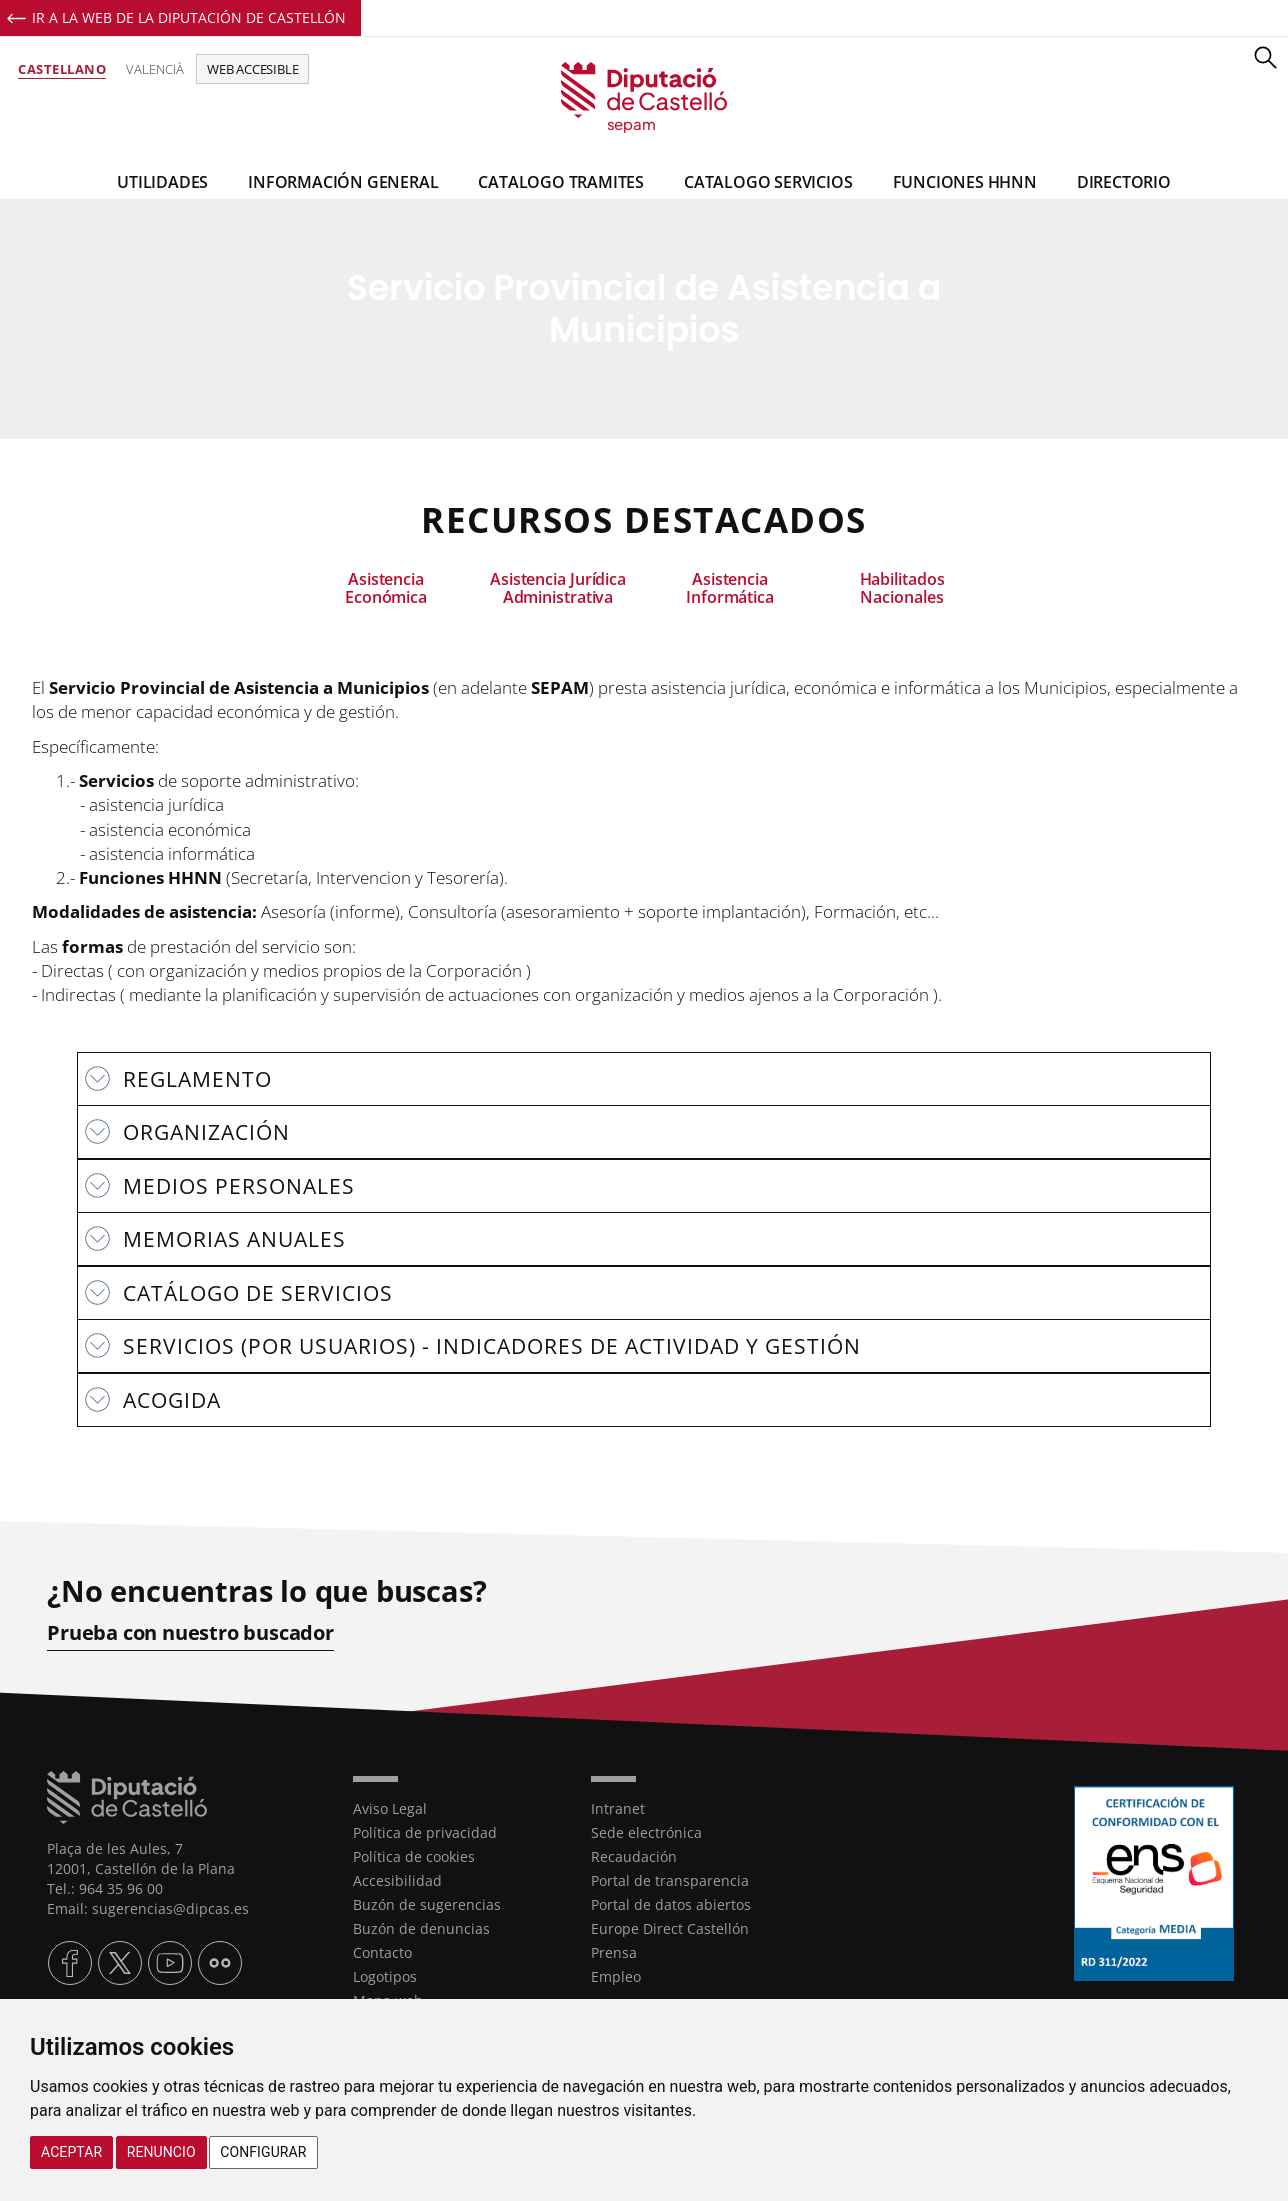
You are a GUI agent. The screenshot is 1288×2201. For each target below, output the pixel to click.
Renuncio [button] (161, 2152)
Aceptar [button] (71, 2152)
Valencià (155, 69)
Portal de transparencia (670, 1880)
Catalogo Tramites (561, 182)
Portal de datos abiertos (671, 1904)
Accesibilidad (397, 1880)
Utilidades (162, 182)
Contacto (382, 1952)
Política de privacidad (425, 1832)
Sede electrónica (646, 1832)
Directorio (1124, 182)
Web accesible (252, 69)
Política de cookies (414, 1856)
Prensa (614, 1952)
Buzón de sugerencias (427, 1904)
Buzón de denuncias (421, 1928)
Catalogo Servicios (768, 182)
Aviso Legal (390, 1808)
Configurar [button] (263, 2152)
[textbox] (644, 859)
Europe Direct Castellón (670, 1928)
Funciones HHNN (965, 182)
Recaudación (634, 1856)
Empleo (616, 1976)
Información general (343, 182)
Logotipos (385, 1976)
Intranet (618, 1808)
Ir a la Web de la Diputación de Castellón (189, 17)
